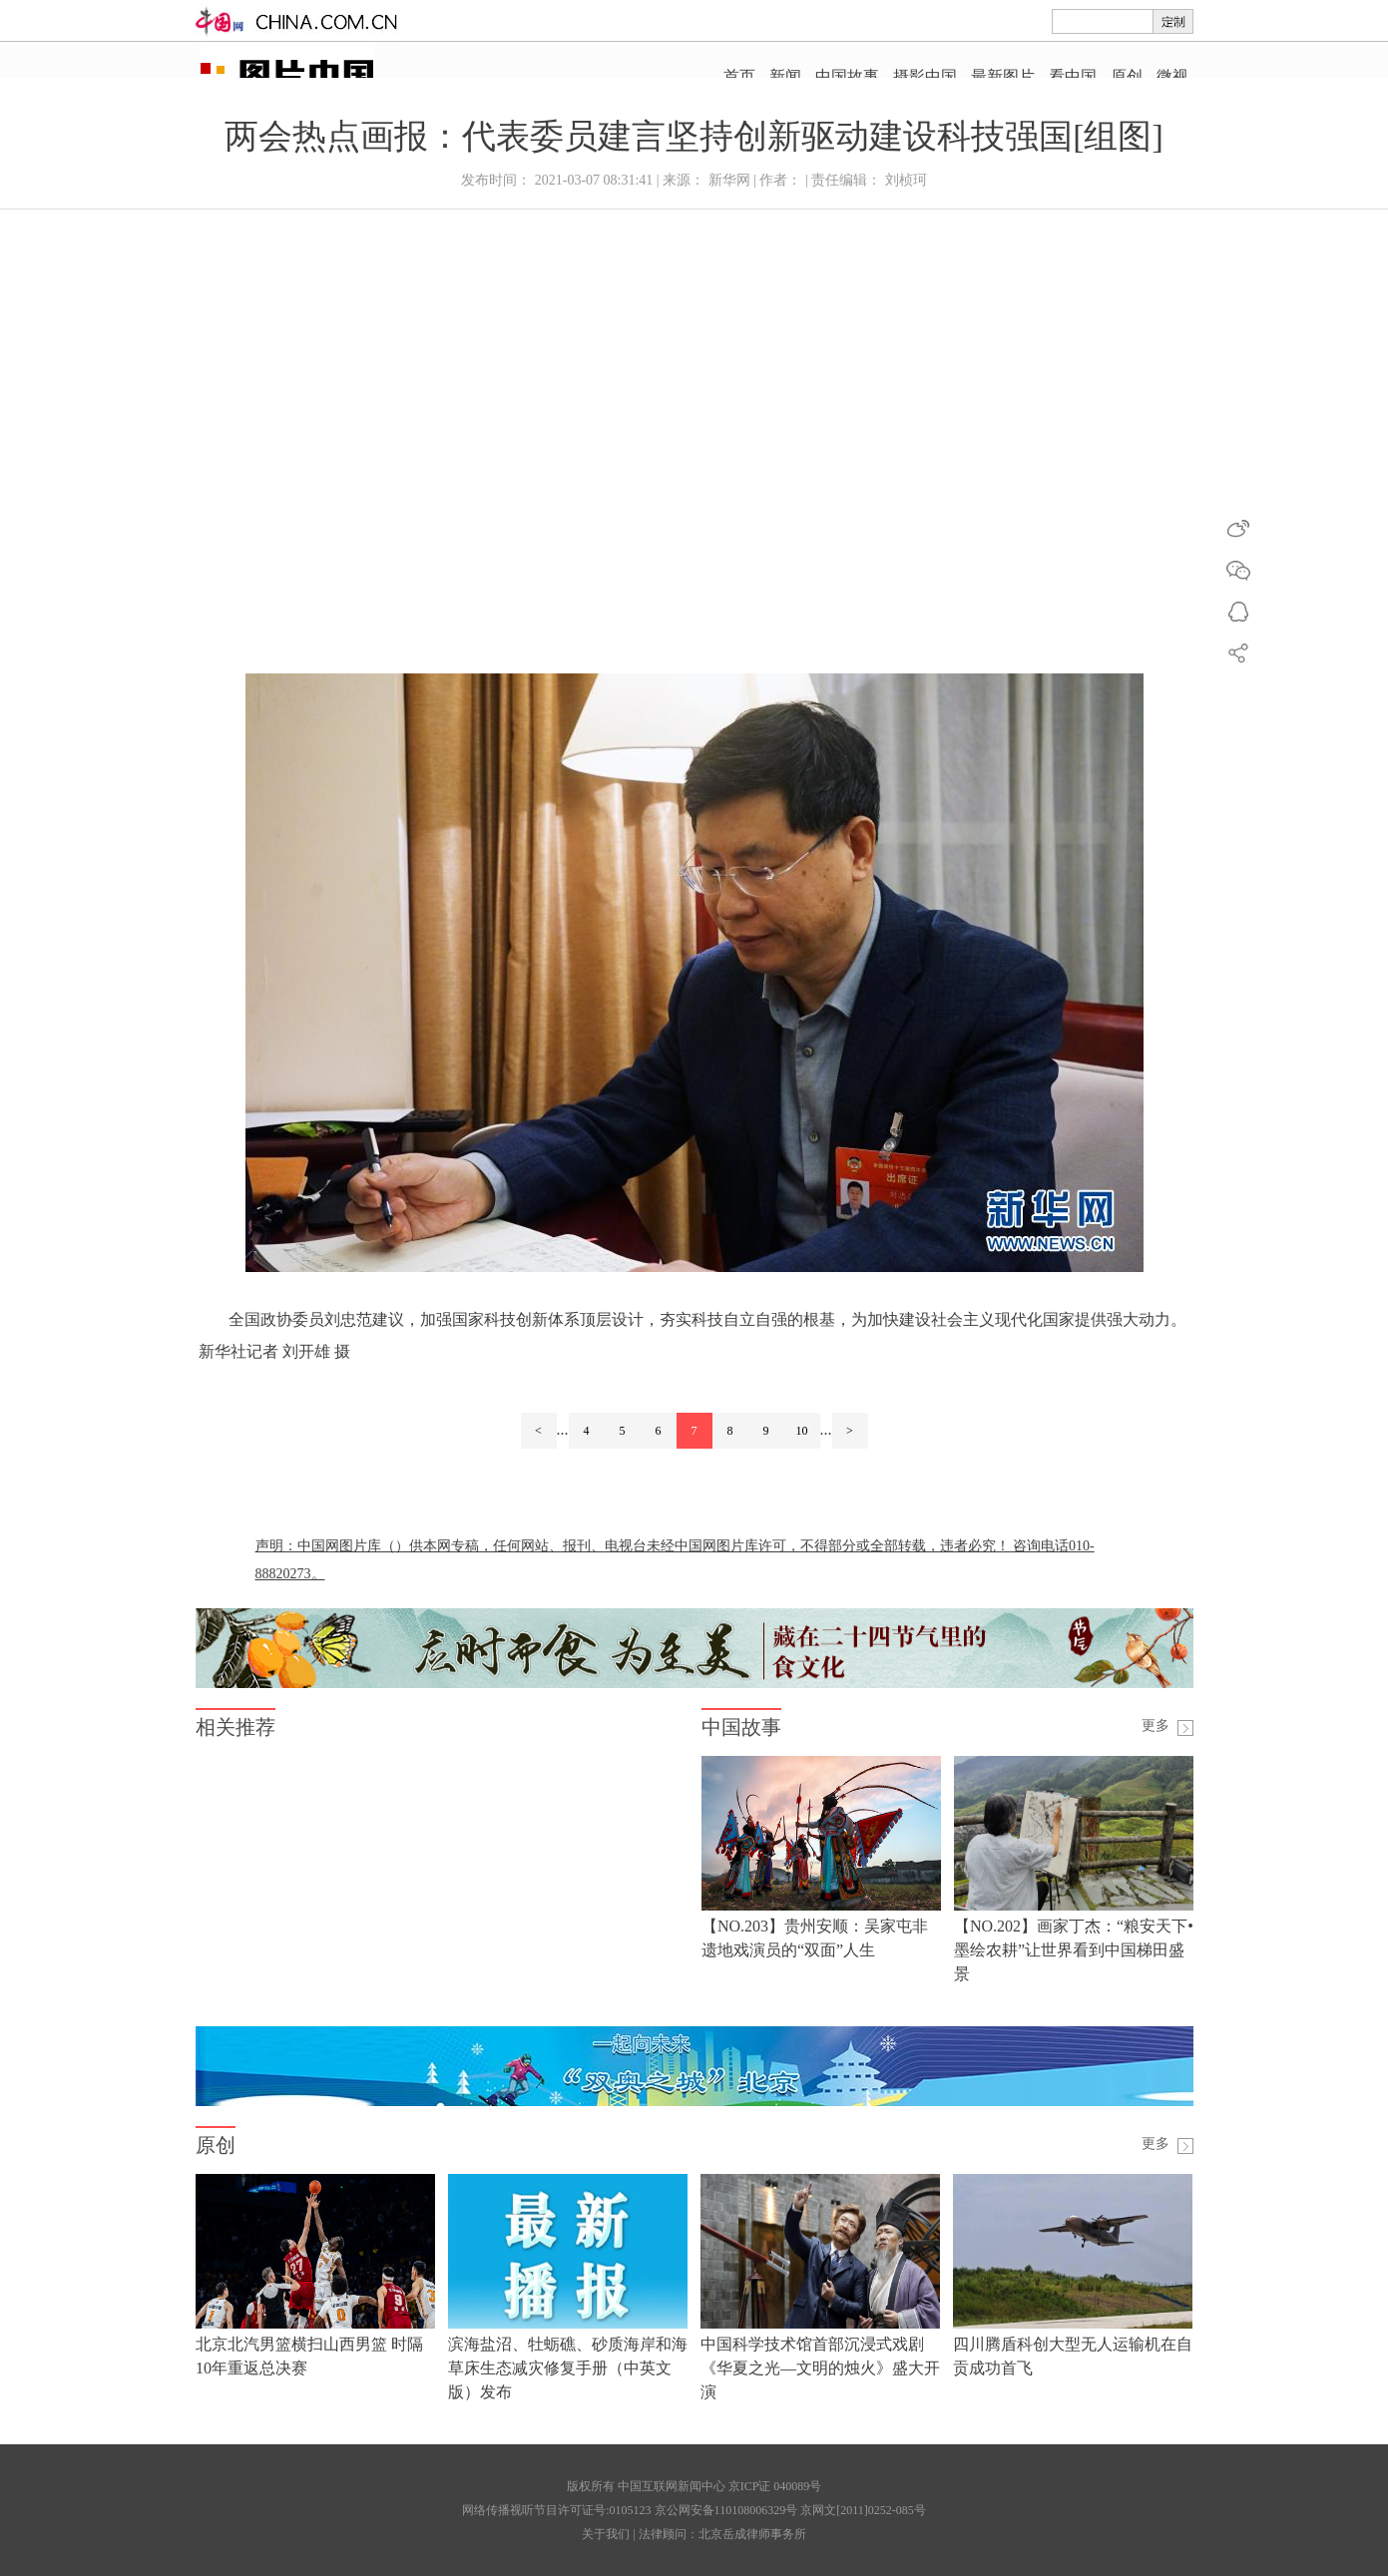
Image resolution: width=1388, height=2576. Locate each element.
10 (802, 1431)
